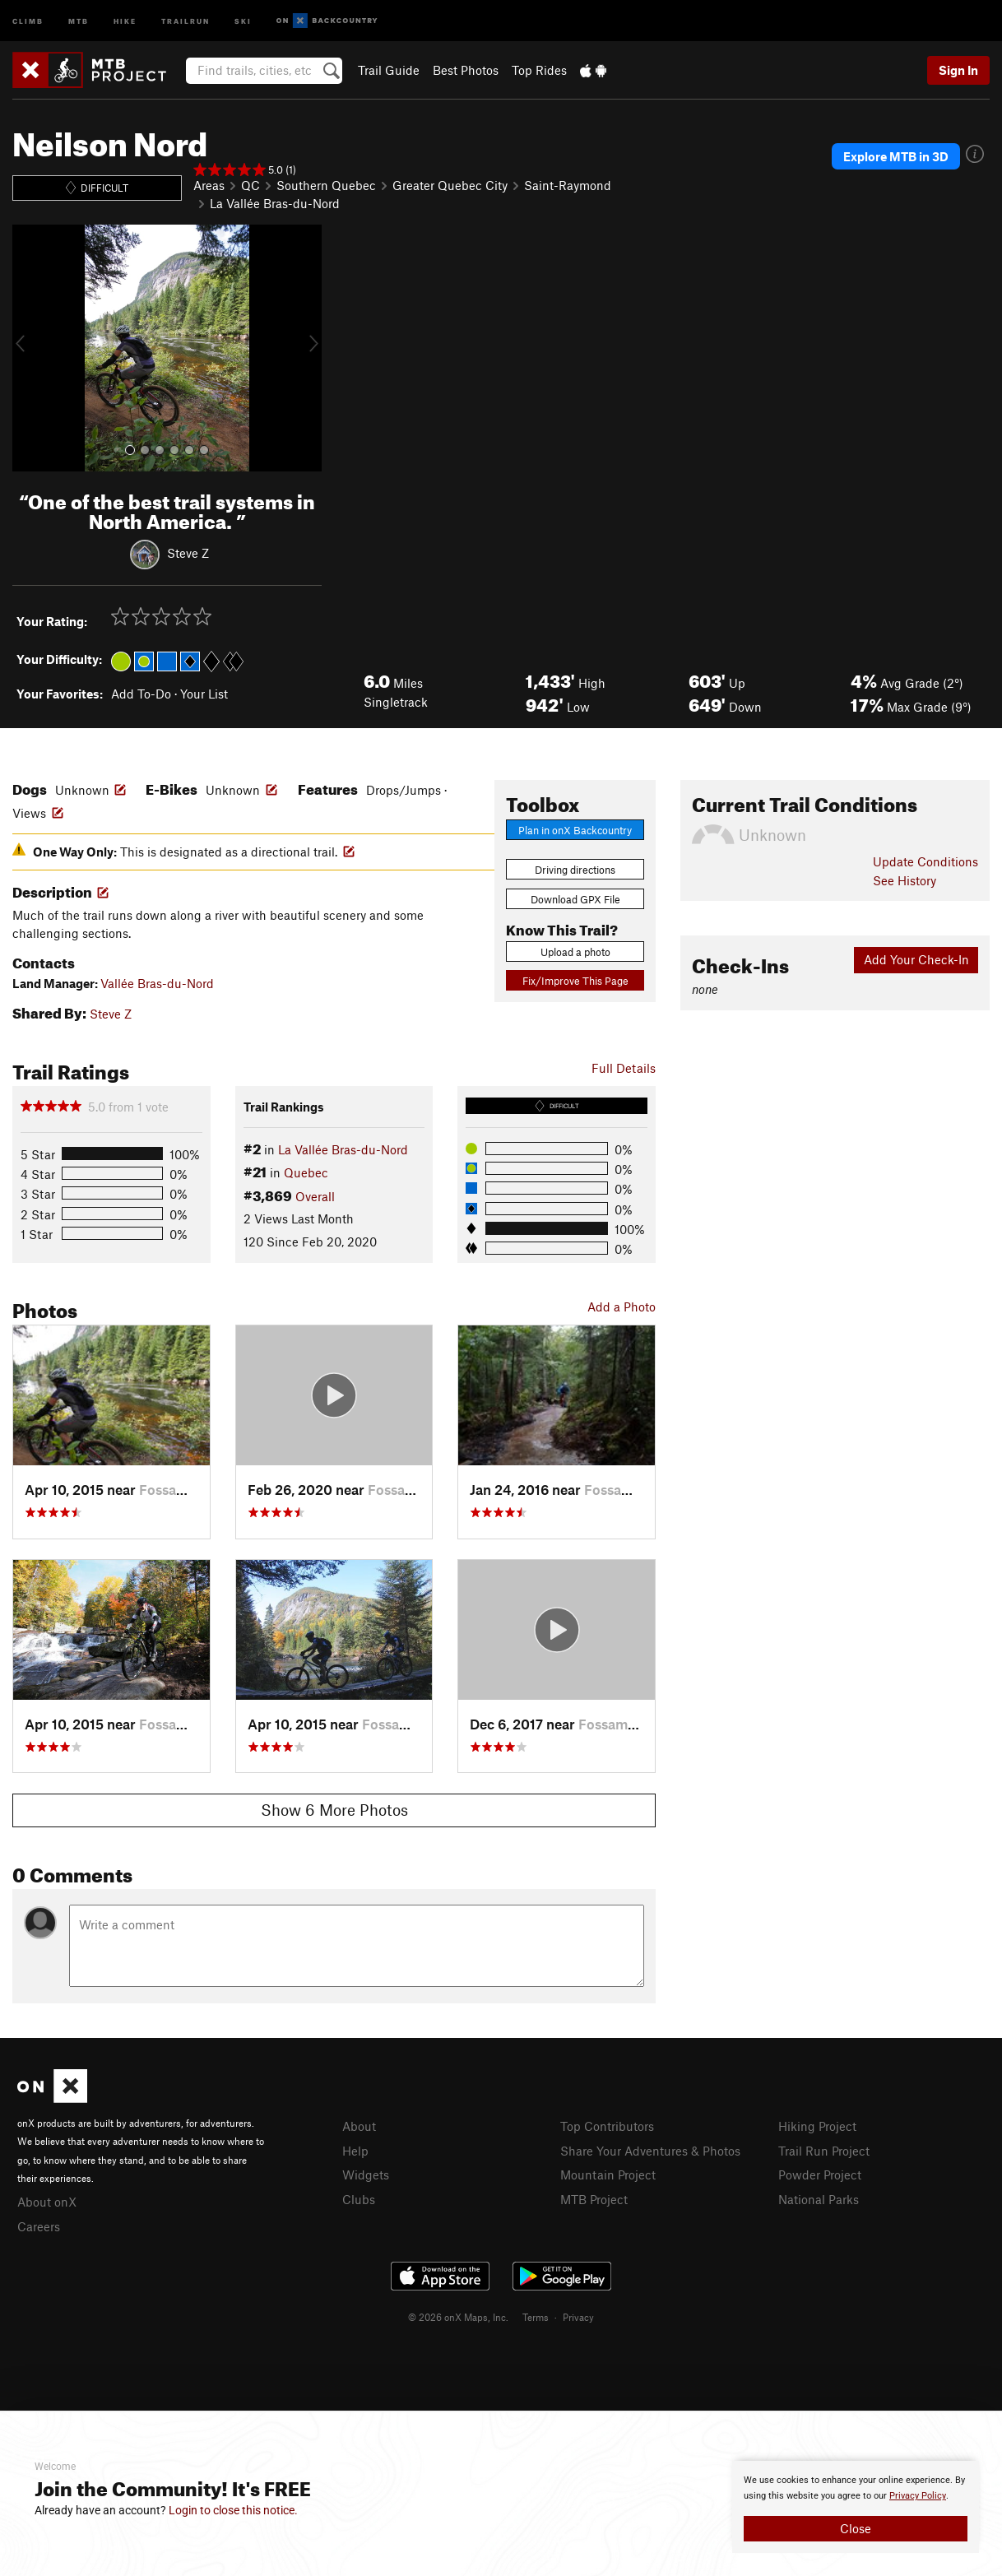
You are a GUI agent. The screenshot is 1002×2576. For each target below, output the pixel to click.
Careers (38, 2226)
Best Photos (466, 70)
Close (855, 2528)
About (359, 2126)
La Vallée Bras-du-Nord (275, 203)
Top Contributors (607, 2126)
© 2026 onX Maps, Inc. (458, 2317)
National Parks (818, 2199)
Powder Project (819, 2174)
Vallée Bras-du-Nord (157, 983)
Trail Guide (389, 70)
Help (355, 2150)
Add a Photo (621, 1306)
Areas (209, 185)
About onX (47, 2201)
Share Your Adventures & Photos (650, 2150)
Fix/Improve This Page (575, 980)
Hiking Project (817, 2126)
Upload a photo (575, 951)
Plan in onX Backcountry (575, 830)
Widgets (365, 2174)
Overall (315, 1196)
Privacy (578, 2317)
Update (925, 861)
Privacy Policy (917, 2495)
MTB (78, 20)
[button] (28, 348)
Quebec (306, 1172)
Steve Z (188, 552)
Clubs (358, 2199)
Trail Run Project (824, 2150)
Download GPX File (575, 899)
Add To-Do (141, 693)
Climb (28, 20)
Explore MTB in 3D (896, 156)
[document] (855, 2506)
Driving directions (575, 869)
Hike (125, 20)
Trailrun (185, 20)
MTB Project (594, 2199)
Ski (243, 20)
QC (250, 185)
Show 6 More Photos (334, 1809)
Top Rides (539, 70)
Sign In (958, 70)
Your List (204, 693)
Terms (535, 2317)
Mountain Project (608, 2174)
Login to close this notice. (233, 2510)
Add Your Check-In (916, 959)
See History (904, 880)
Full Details (623, 1068)
